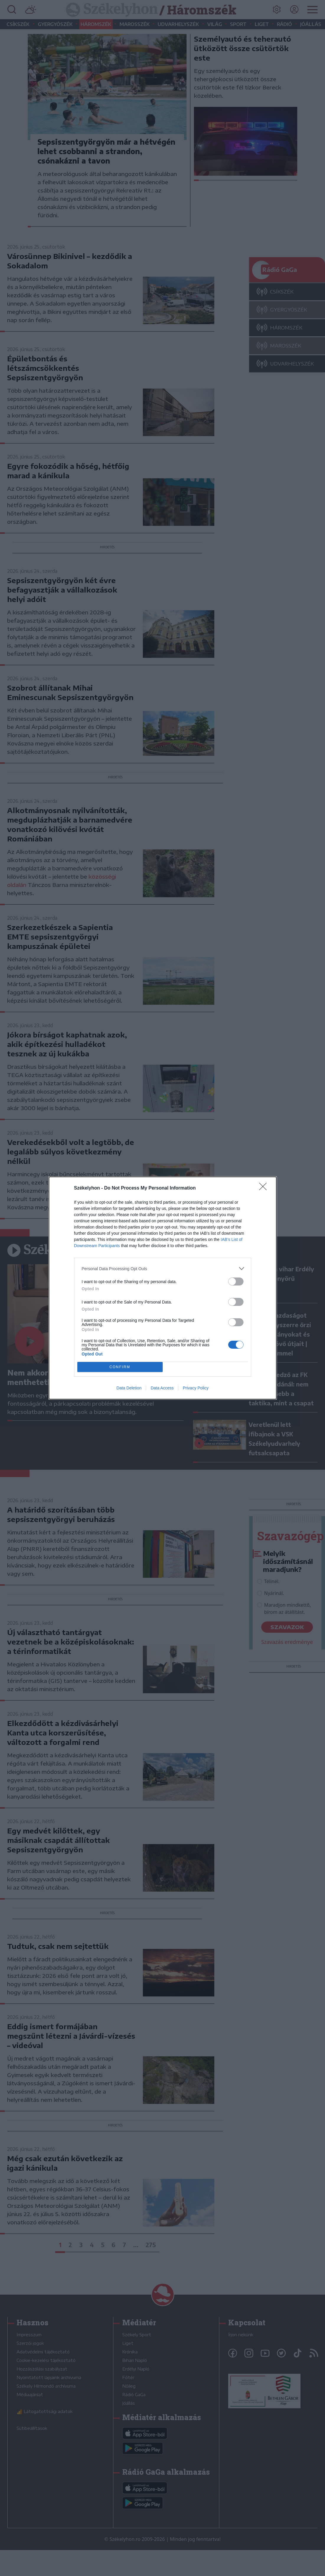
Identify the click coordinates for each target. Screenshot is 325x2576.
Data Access (162, 1388)
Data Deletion (129, 1388)
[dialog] (162, 1288)
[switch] (236, 1281)
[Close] (264, 1188)
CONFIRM (120, 1367)
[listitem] (163, 1268)
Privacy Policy (195, 1388)
